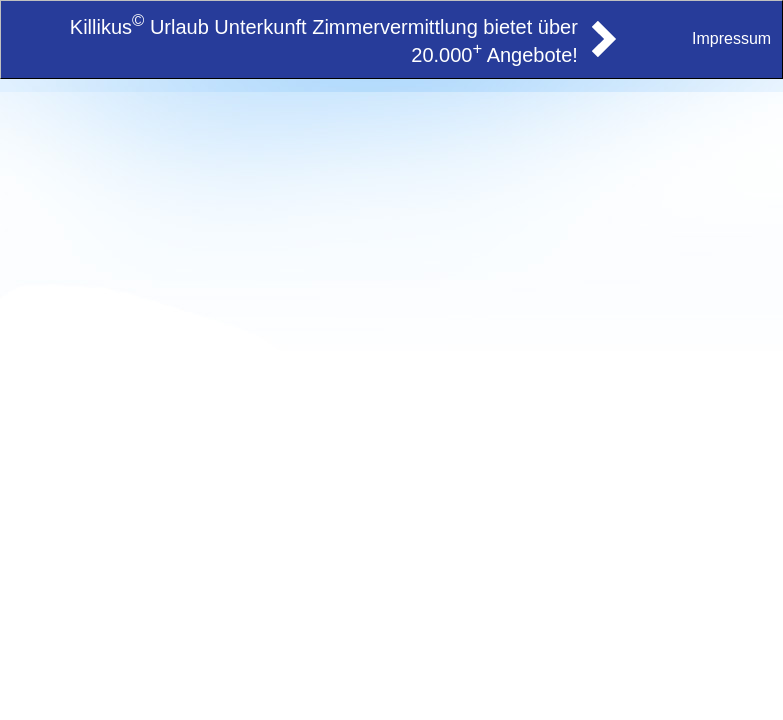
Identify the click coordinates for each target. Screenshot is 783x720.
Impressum (731, 38)
